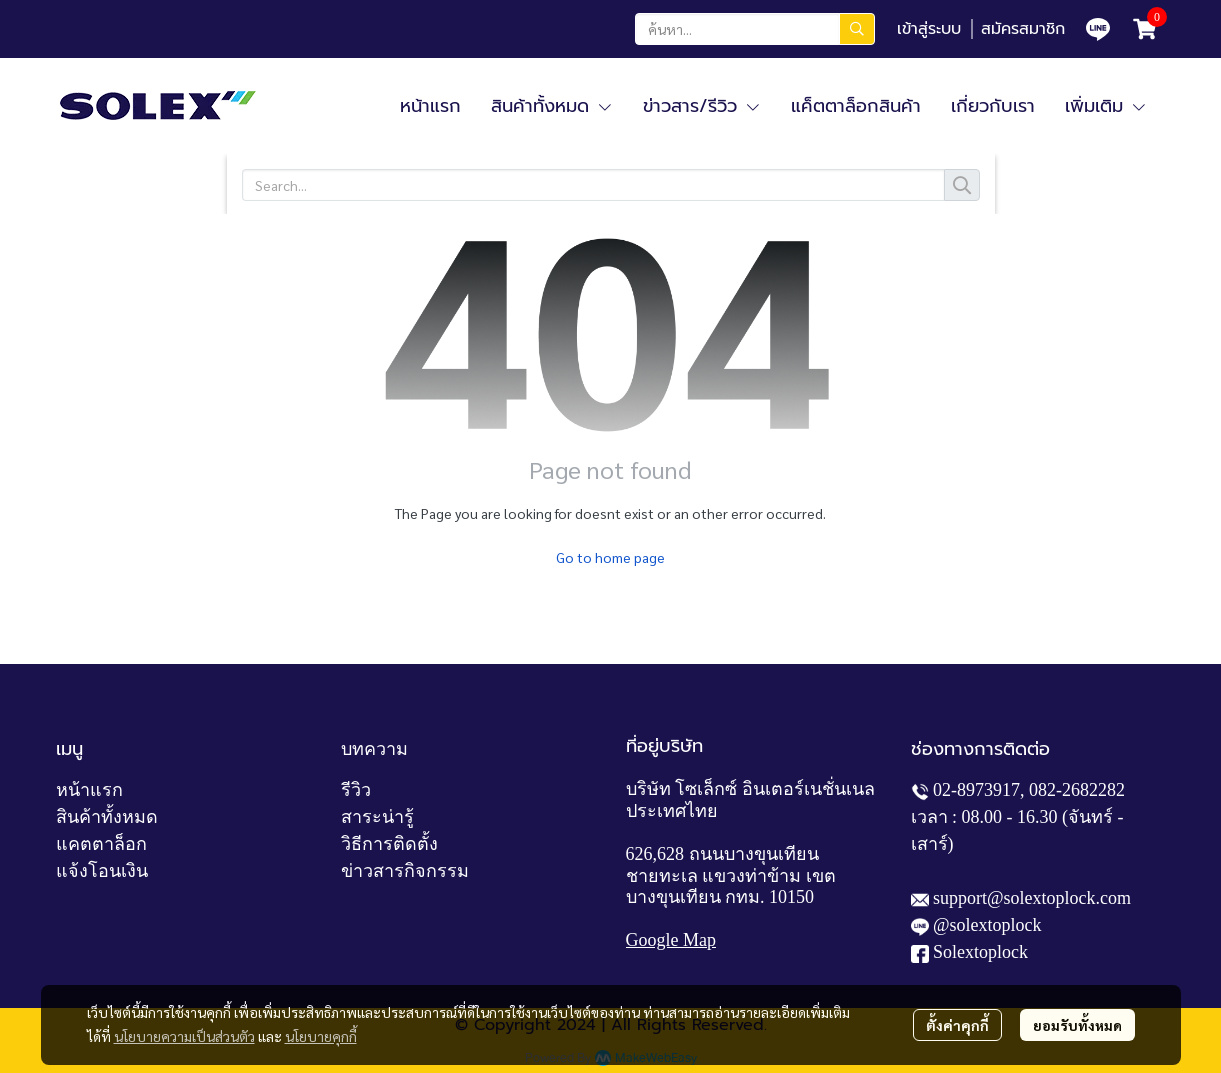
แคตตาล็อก (101, 844)
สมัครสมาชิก (1023, 29)
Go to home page (610, 557)
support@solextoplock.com (1032, 898)
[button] (755, 29)
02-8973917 (976, 790)
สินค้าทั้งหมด (107, 817)
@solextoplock (987, 925)
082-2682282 (1077, 790)
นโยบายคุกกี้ (321, 1036)
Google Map (671, 940)
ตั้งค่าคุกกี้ (957, 1025)
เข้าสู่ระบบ (929, 29)
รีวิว (356, 790)
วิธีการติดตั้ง (389, 844)
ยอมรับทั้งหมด (1077, 1025)
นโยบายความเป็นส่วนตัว (184, 1036)
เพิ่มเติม (1106, 106)
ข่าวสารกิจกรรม (405, 871)
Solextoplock (980, 952)
